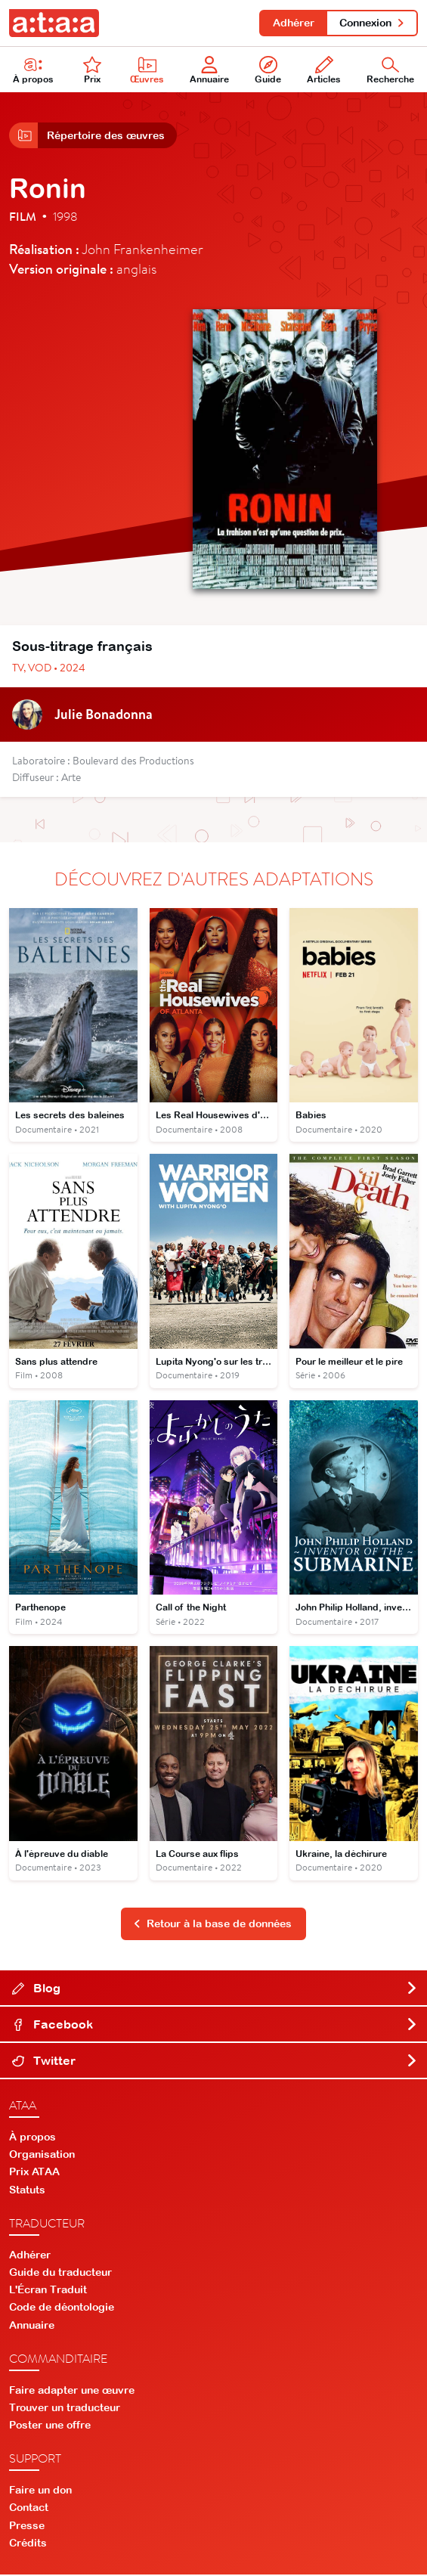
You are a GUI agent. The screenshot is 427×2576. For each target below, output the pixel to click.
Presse (27, 2526)
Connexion (372, 23)
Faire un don (40, 2491)
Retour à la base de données (212, 1925)
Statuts (27, 2190)
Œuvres (147, 70)
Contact (28, 2509)
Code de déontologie (61, 2308)
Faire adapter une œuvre (72, 2391)
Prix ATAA (34, 2173)
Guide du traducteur (60, 2274)
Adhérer (293, 23)
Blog (215, 1989)
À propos (32, 2137)
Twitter (215, 2062)
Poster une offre (50, 2426)
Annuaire (209, 70)
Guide (268, 70)
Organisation (42, 2156)
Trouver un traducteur (64, 2409)
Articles (324, 70)
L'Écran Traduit (48, 2291)
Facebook (215, 2025)
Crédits (28, 2544)
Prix (92, 70)
